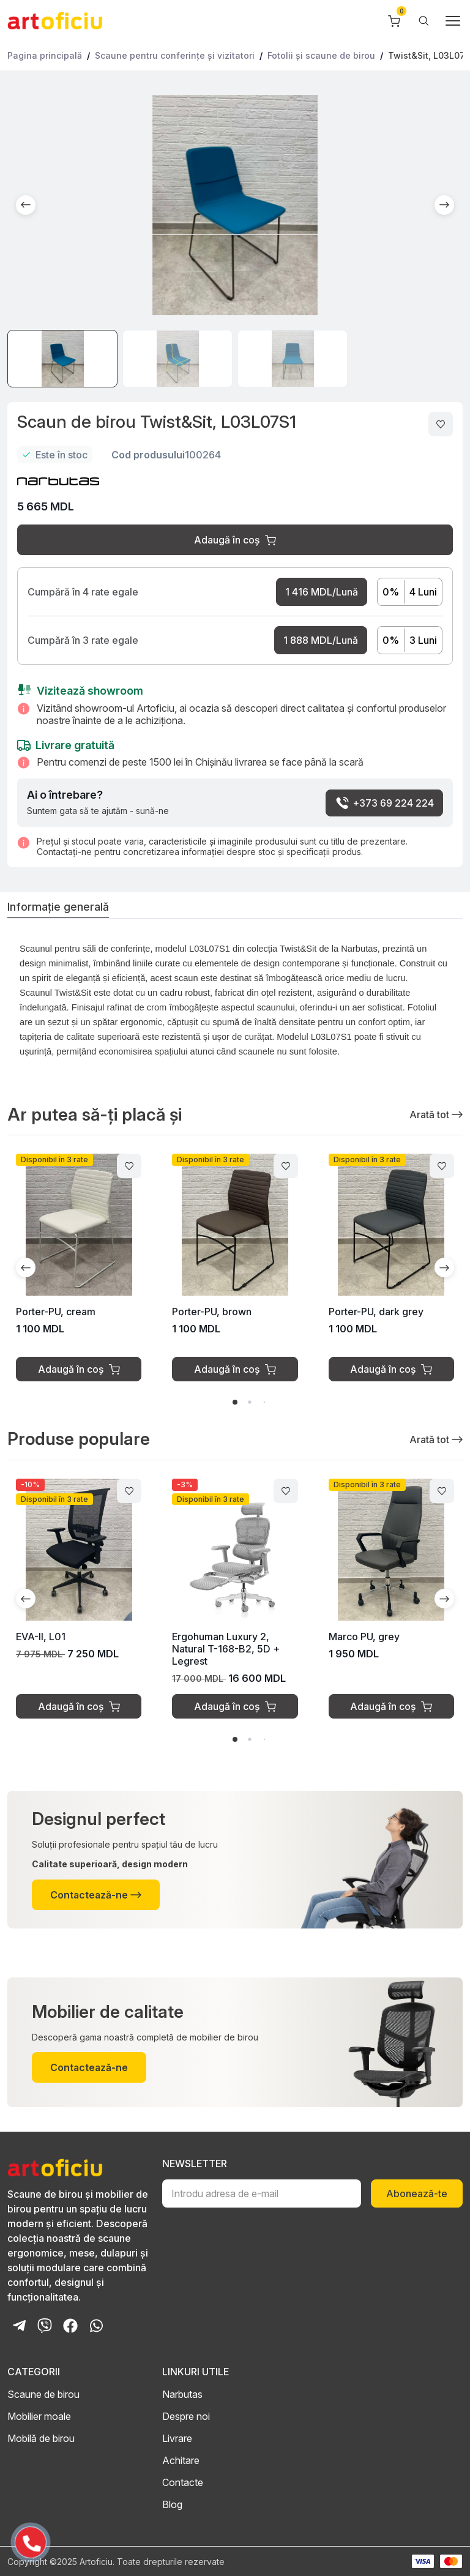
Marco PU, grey (364, 1636)
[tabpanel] (235, 1004)
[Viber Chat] (44, 2325)
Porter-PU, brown (212, 1311)
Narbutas (182, 2394)
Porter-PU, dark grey (376, 1311)
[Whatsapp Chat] (96, 2325)
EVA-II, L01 (40, 1636)
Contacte (182, 2482)
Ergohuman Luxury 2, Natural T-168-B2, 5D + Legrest (226, 1648)
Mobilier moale (39, 2416)
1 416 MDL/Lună (321, 592)
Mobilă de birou (41, 2438)
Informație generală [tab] (58, 907)
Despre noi (186, 2416)
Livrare (177, 2438)
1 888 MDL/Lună (320, 640)
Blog (172, 2504)
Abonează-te (416, 2193)
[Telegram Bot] (19, 2325)
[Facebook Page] (70, 2325)
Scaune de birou (43, 2394)
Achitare (181, 2460)
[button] (25, 205)
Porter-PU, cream (55, 1311)
